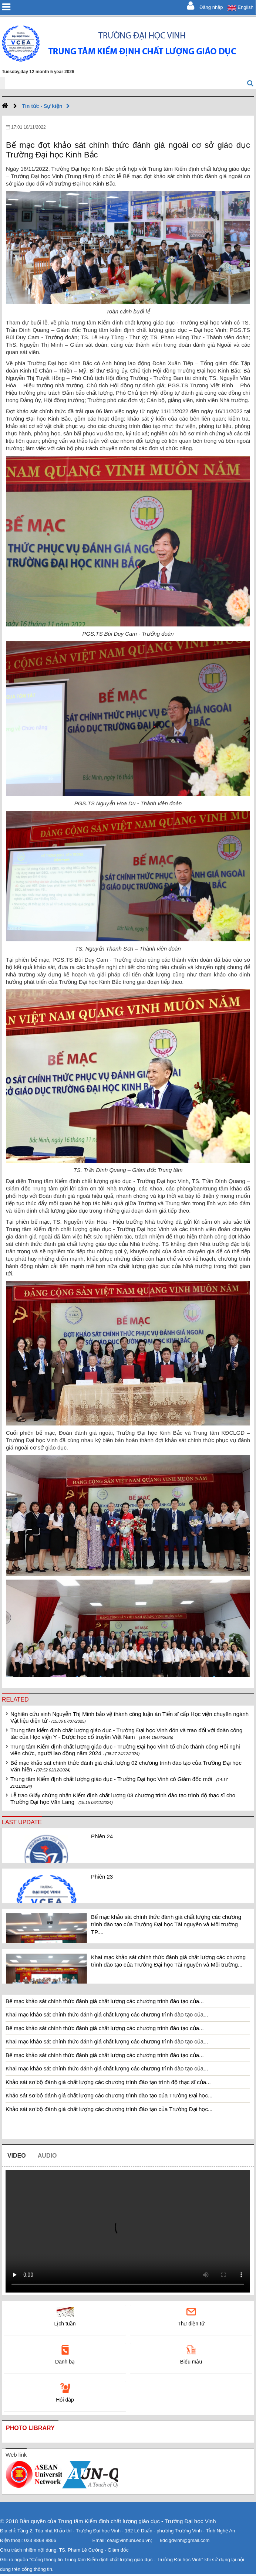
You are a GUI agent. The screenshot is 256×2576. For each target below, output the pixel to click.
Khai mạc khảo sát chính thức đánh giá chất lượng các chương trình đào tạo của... (107, 2014)
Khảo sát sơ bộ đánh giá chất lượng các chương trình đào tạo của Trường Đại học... (109, 2095)
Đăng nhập (205, 5)
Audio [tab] (47, 2155)
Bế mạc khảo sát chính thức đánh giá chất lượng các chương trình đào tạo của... (105, 2001)
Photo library (30, 2428)
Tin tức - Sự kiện (48, 106)
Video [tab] (16, 2155)
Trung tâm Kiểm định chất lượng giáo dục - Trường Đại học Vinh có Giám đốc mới (119, 1782)
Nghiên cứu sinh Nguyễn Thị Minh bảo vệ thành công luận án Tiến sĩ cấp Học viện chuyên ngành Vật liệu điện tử (129, 1717)
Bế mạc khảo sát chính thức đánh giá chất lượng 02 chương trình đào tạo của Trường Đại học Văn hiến (126, 1766)
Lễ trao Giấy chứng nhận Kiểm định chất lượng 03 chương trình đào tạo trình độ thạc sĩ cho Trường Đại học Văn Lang (122, 1798)
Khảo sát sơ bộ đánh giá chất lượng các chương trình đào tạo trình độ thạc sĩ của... (108, 2082)
